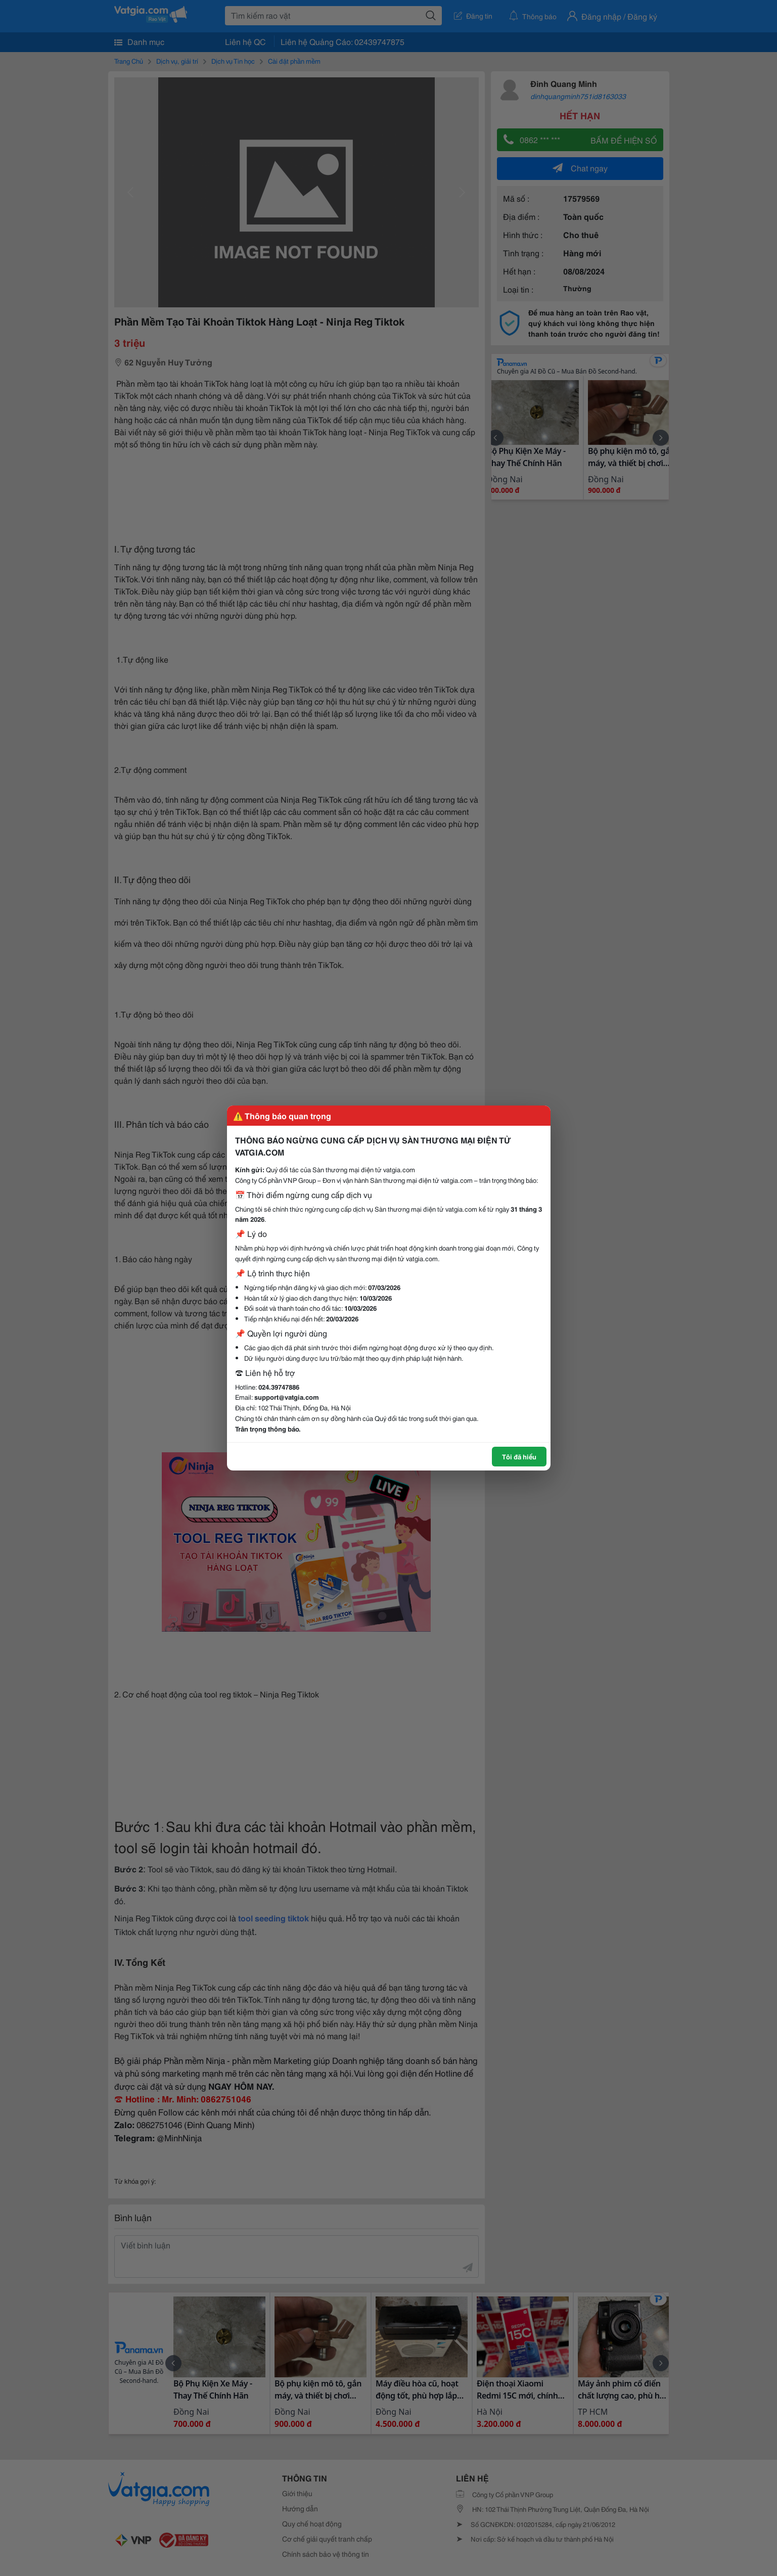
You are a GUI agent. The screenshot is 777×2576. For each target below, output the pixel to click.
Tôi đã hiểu (519, 1456)
